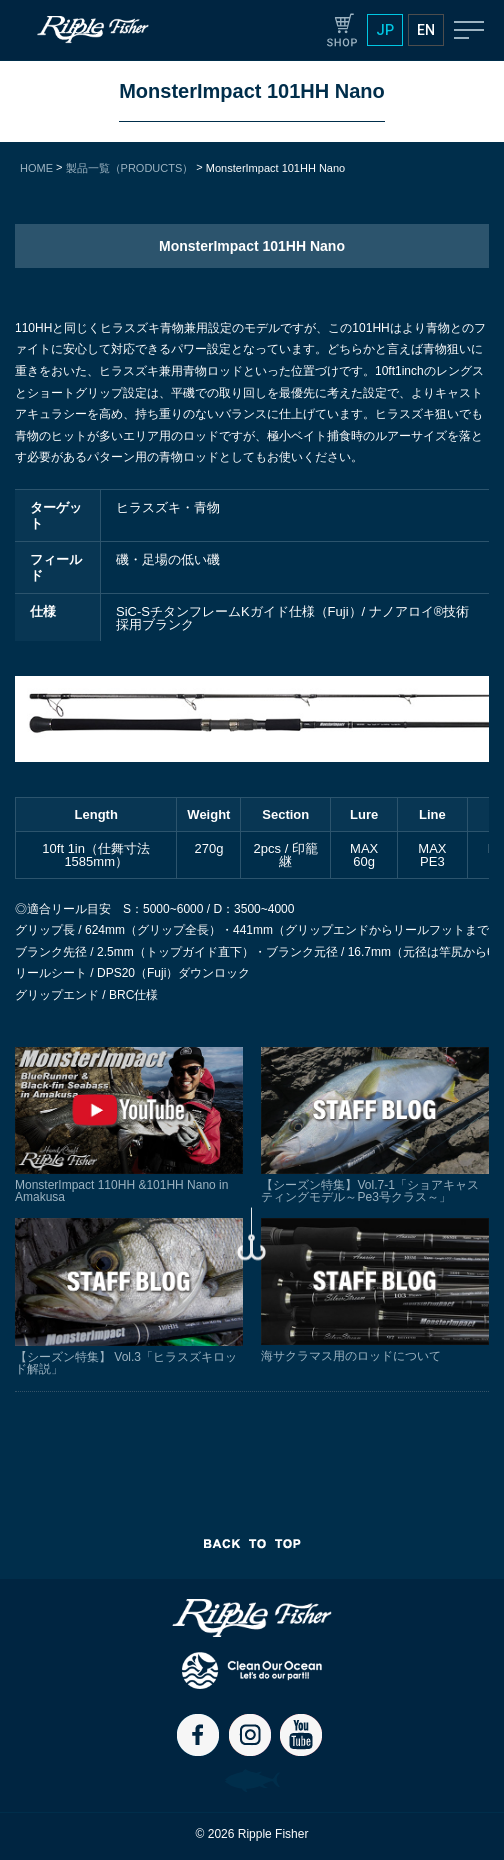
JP (385, 30)
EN (426, 30)
